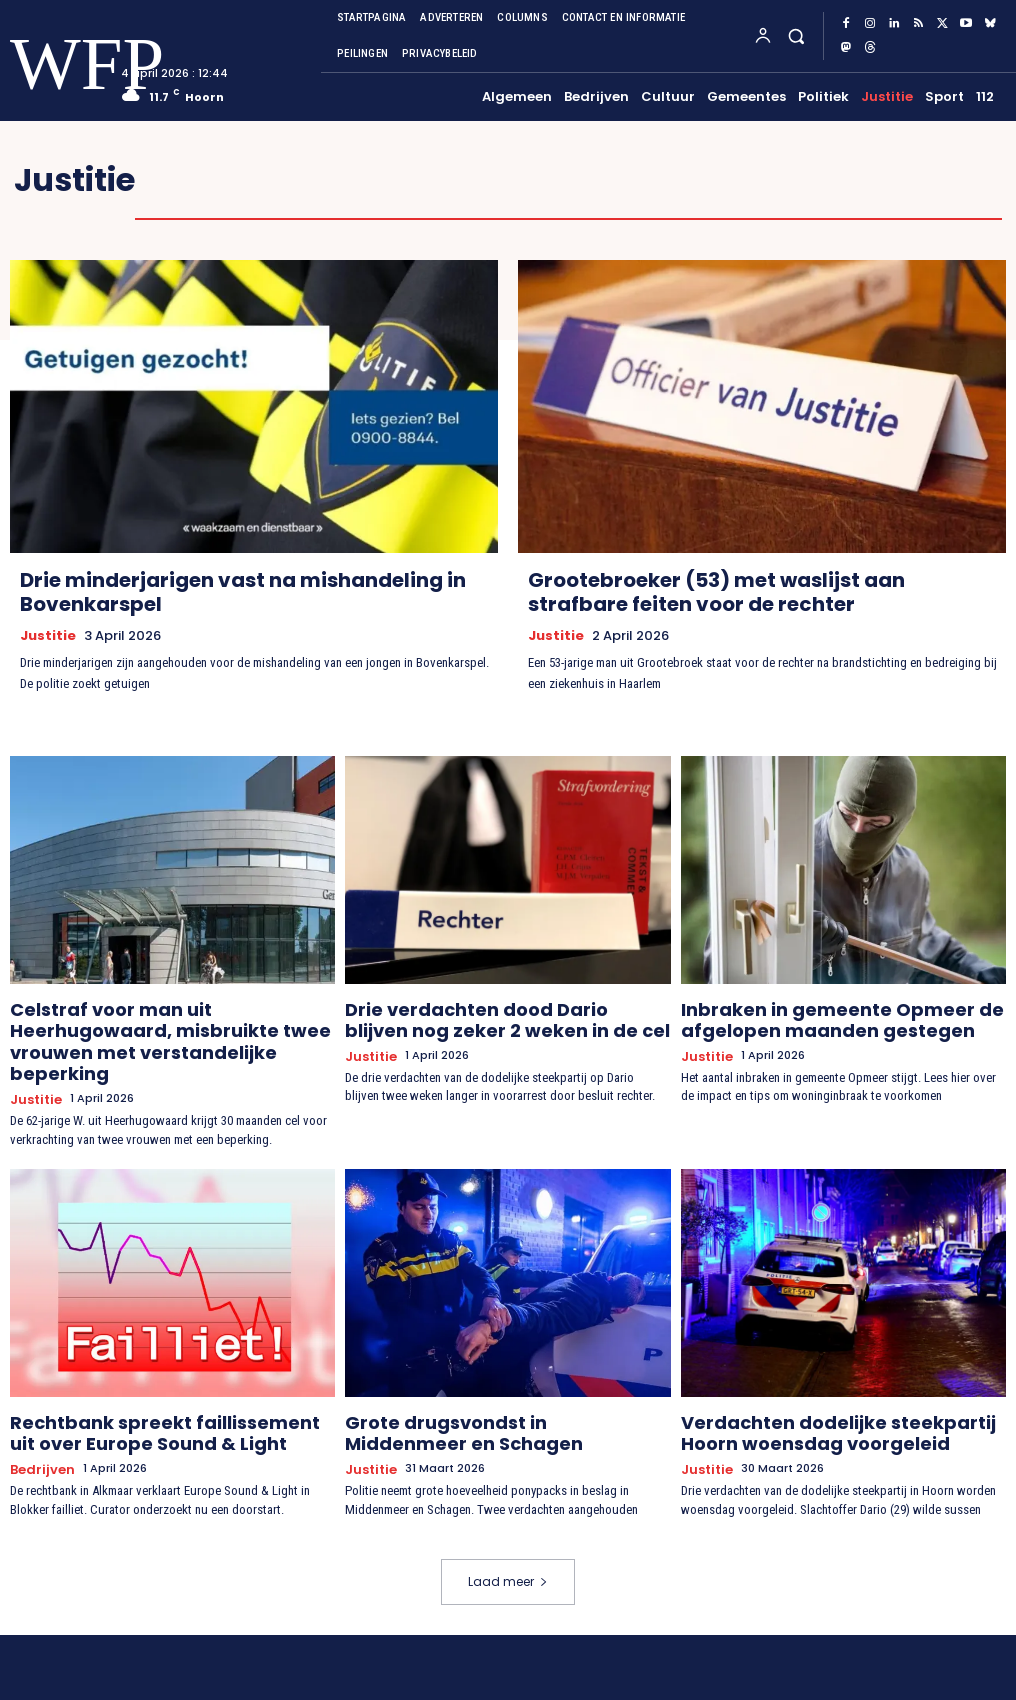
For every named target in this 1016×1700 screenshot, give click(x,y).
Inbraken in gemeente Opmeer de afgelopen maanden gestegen (812, 1014)
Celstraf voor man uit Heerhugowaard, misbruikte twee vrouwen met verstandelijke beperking (159, 1023)
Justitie (48, 635)
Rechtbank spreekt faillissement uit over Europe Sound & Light (167, 1388)
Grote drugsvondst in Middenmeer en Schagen (490, 1388)
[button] (795, 35)
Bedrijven (38, 1419)
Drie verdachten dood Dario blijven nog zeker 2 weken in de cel (496, 1014)
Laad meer (508, 1529)
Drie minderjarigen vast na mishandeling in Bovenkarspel (243, 592)
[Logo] (48, 64)
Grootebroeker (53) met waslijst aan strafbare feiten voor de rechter (716, 592)
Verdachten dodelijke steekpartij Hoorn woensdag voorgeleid (834, 1388)
